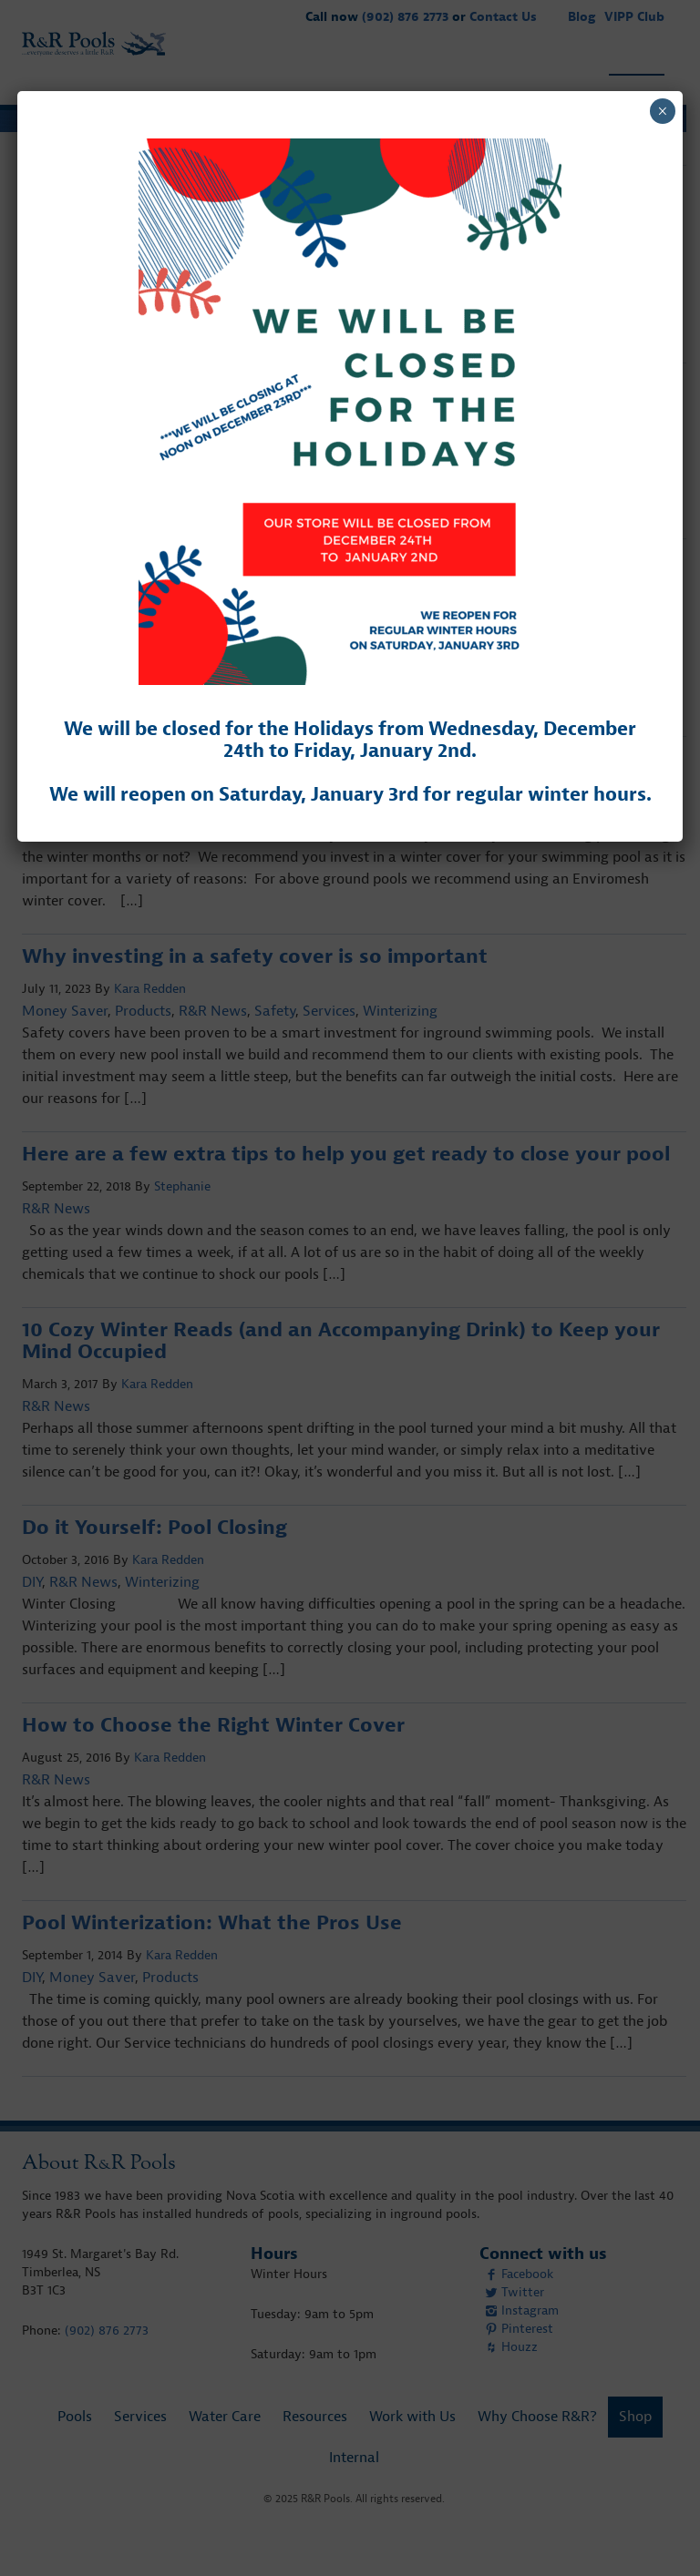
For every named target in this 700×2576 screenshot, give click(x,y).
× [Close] (662, 111)
